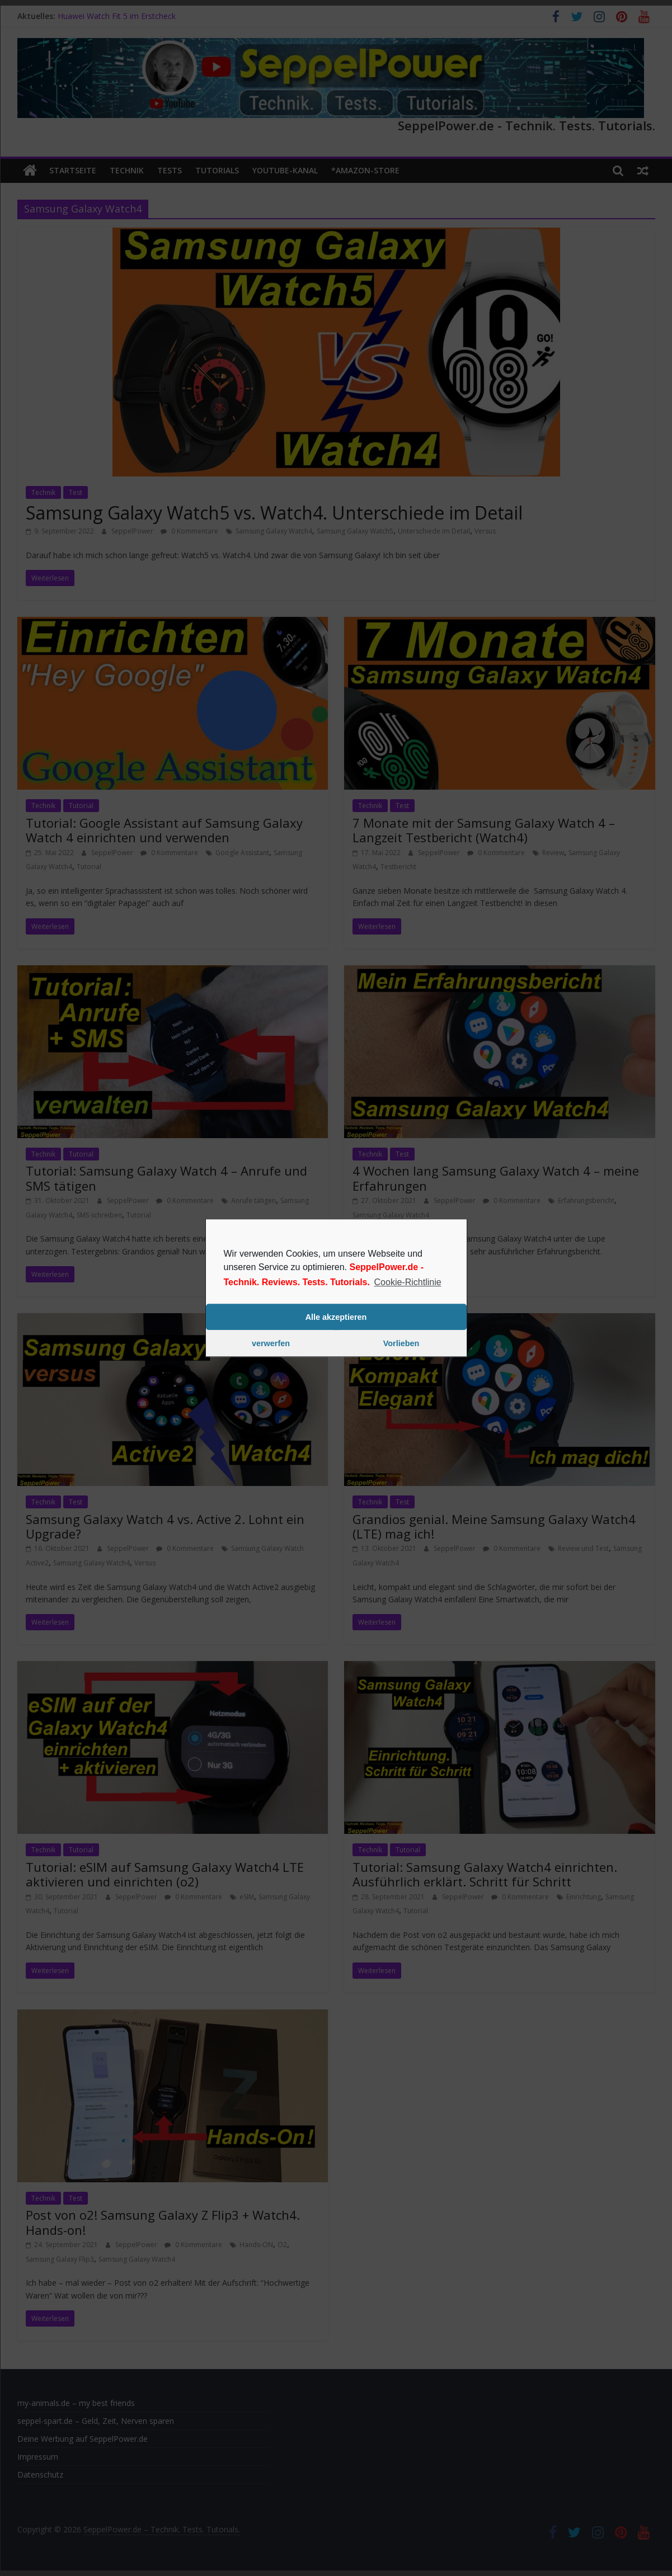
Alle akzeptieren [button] (336, 1317)
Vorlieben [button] (401, 1343)
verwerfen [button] (271, 1343)
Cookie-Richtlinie (407, 1282)
